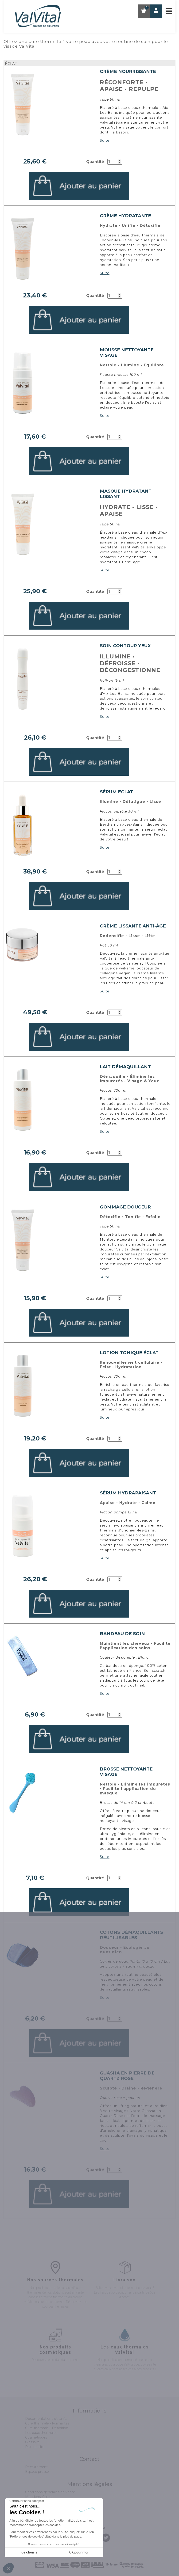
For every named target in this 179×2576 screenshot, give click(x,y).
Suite (104, 140)
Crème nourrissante (128, 71)
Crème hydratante (125, 215)
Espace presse (37, 2472)
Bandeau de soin (122, 1633)
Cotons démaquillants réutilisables (131, 1935)
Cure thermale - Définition (46, 2428)
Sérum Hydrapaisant (128, 1493)
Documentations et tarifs (45, 2418)
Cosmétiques (36, 2437)
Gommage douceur (125, 1207)
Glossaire (32, 2442)
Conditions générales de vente (50, 2492)
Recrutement (36, 2467)
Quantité (95, 162)
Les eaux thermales (41, 2433)
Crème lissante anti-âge (133, 926)
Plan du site (34, 2447)
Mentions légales (39, 2497)
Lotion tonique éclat (129, 1352)
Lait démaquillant (125, 1066)
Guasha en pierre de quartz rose (127, 2075)
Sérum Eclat (116, 791)
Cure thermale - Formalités (47, 2423)
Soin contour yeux (125, 645)
